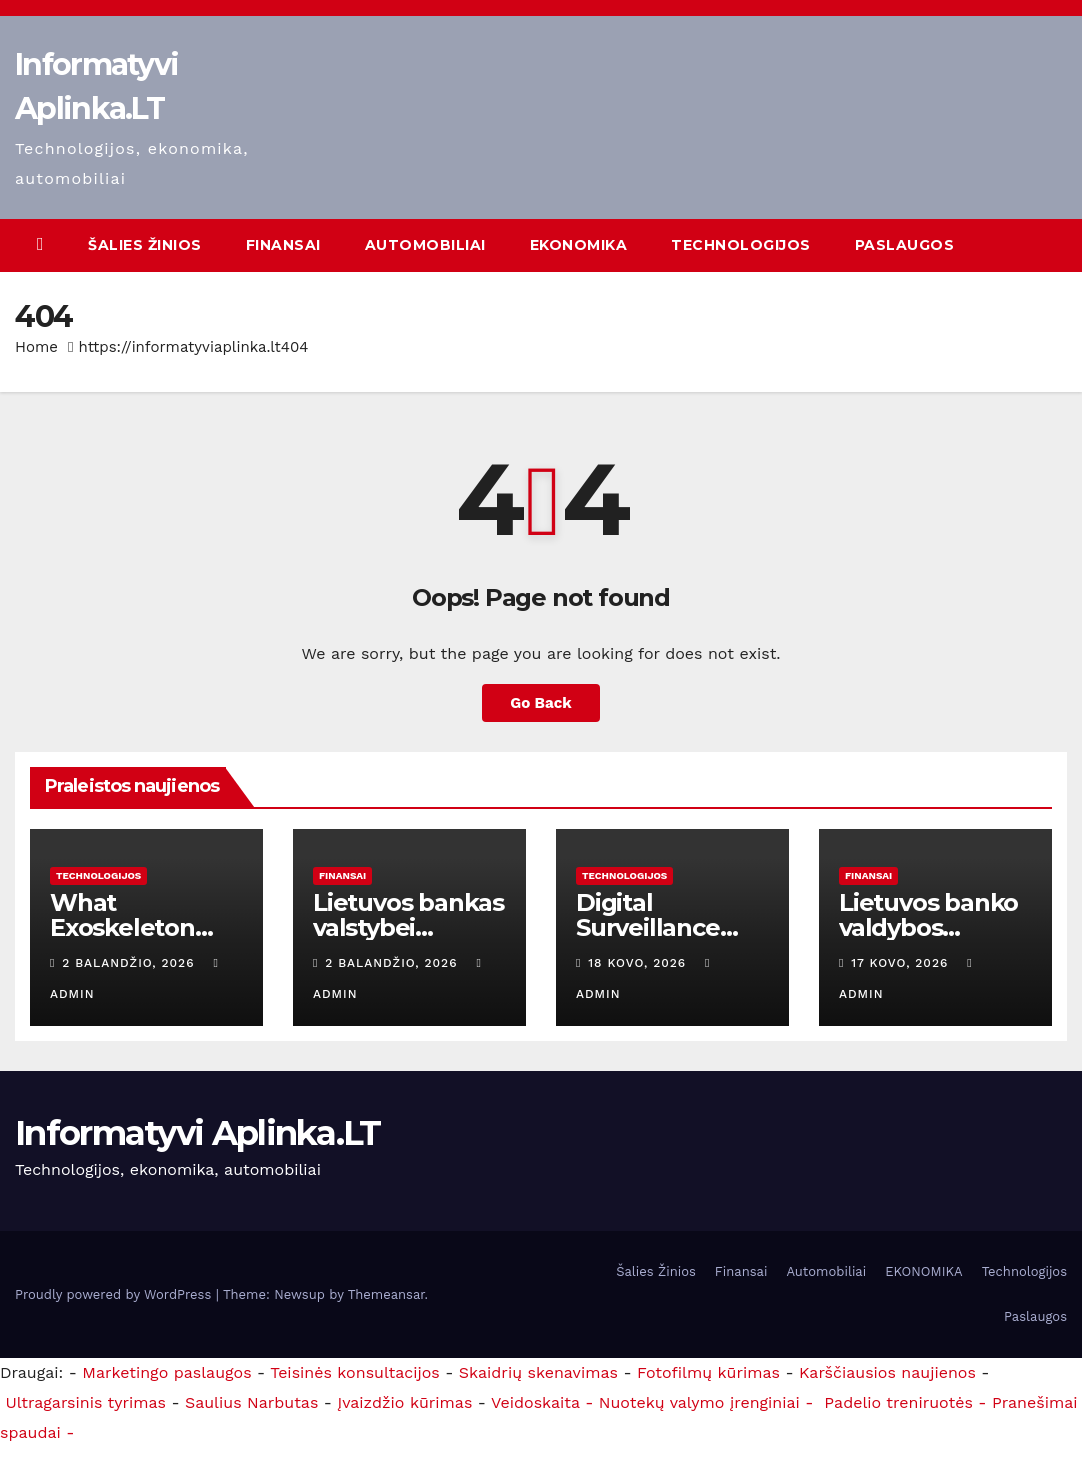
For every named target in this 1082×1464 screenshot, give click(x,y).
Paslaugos (905, 245)
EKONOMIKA (579, 245)
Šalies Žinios (145, 245)
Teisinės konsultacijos (355, 1372)
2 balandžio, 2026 (130, 963)
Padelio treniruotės (892, 1402)
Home (36, 347)
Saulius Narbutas (251, 1402)
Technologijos (741, 245)
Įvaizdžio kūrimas (404, 1402)
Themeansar (386, 1294)
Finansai (283, 245)
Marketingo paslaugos (166, 1372)
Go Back (541, 703)
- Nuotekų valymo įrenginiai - (697, 1402)
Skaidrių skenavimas (538, 1372)
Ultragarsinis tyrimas (85, 1402)
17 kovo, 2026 (902, 963)
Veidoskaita (535, 1402)
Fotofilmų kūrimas (708, 1372)
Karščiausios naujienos (887, 1372)
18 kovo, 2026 (639, 963)
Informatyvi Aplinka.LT (198, 1133)
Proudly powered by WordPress (115, 1294)
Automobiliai (425, 245)
